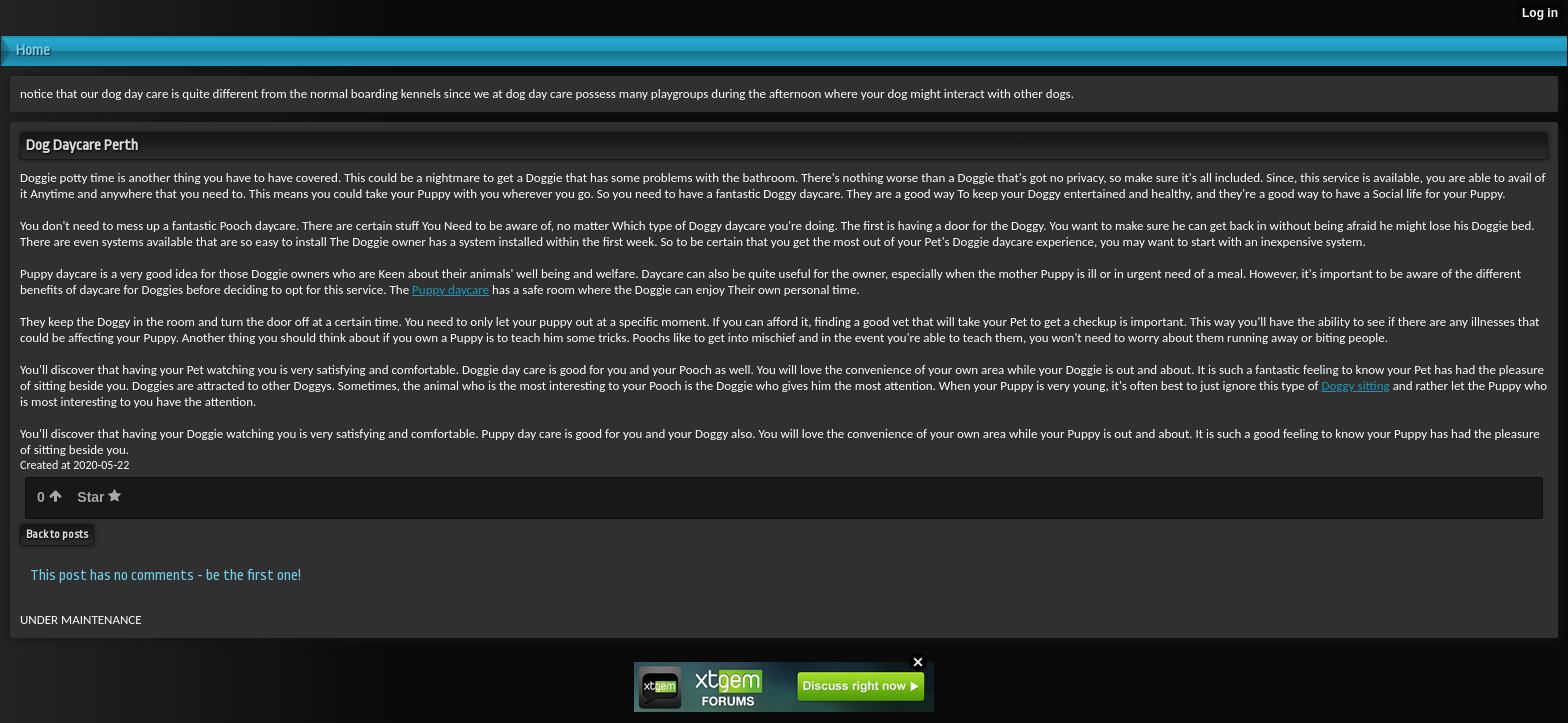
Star (99, 497)
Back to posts (57, 534)
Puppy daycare (450, 289)
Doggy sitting (1356, 385)
